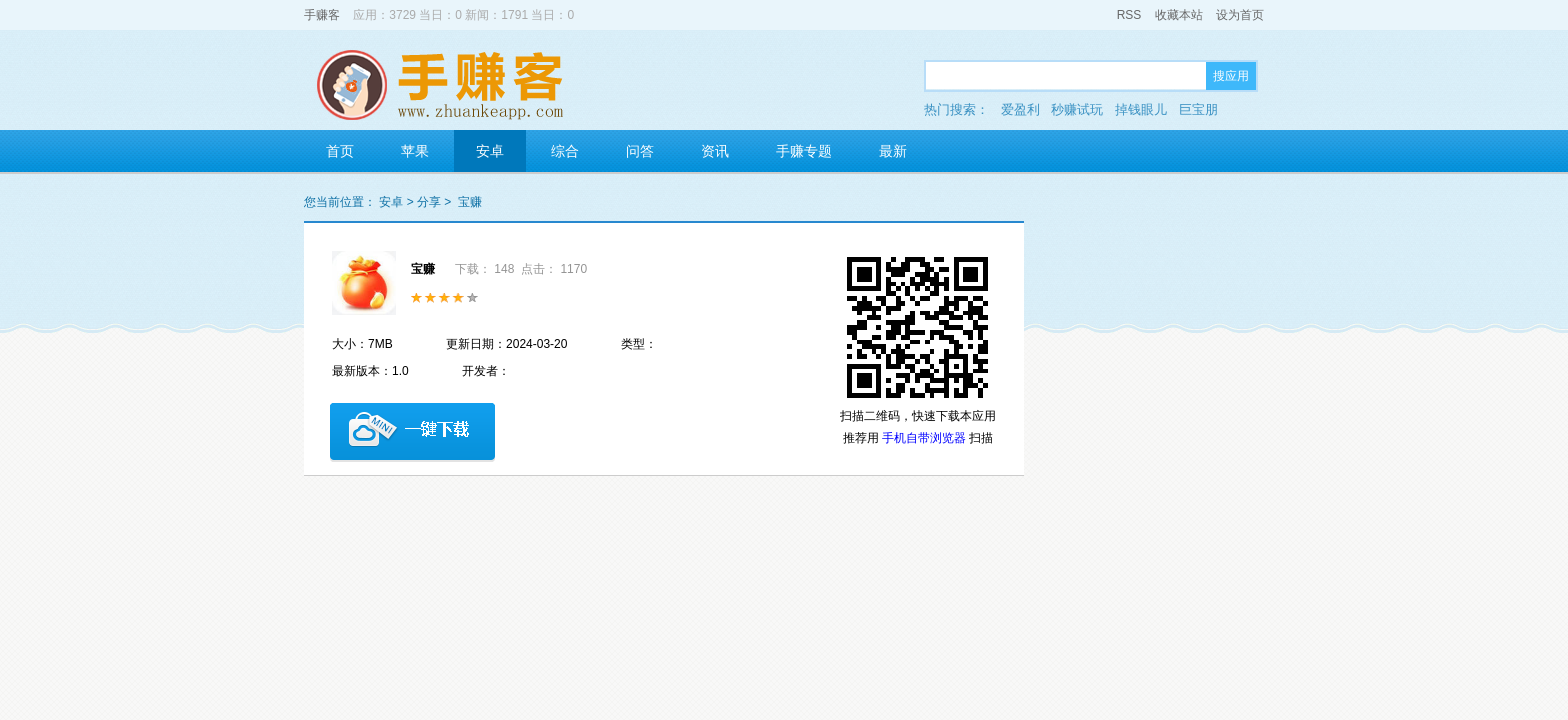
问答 (640, 151)
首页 (340, 151)
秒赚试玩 (1077, 109)
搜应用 (1231, 76)
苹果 (415, 151)
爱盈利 (1020, 109)
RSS (1129, 15)
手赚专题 (804, 151)
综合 (565, 151)
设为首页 (1240, 15)
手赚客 (322, 15)
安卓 (490, 151)
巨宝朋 (1198, 109)
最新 (893, 151)
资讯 (715, 151)
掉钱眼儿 (1141, 109)
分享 (429, 202)
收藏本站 (1179, 15)
